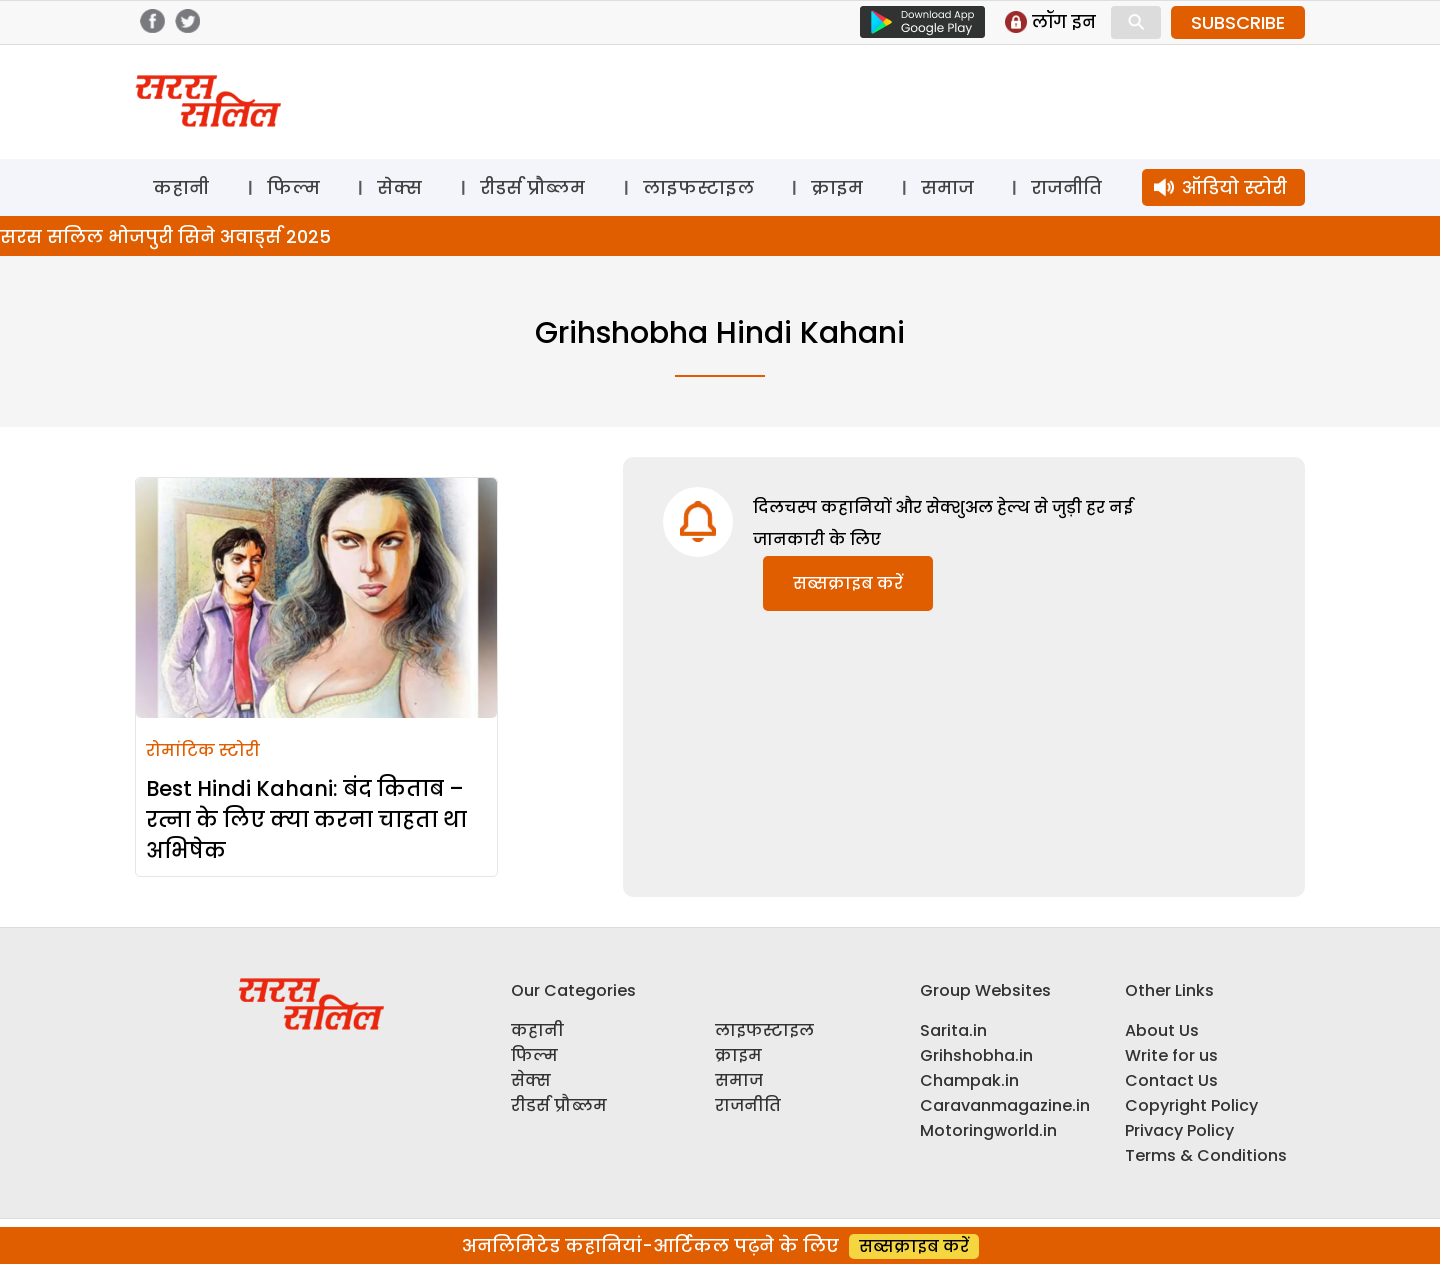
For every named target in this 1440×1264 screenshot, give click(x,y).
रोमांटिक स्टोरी (203, 750)
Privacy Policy (1179, 1130)
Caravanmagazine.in (1005, 1105)
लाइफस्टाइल (698, 187)
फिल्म (293, 187)
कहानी (181, 187)
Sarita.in (953, 1030)
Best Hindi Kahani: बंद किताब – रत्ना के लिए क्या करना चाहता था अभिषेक (306, 819)
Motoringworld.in (988, 1130)
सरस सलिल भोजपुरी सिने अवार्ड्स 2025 (165, 236)
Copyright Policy (1191, 1105)
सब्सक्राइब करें (848, 583)
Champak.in (969, 1080)
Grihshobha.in (976, 1055)
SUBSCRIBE (1238, 22)
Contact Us (1171, 1080)
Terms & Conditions (1206, 1155)
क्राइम (837, 187)
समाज (947, 187)
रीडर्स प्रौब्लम (532, 187)
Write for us (1171, 1055)
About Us (1162, 1030)
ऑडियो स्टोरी (1234, 187)
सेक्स (399, 187)
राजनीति (1066, 187)
